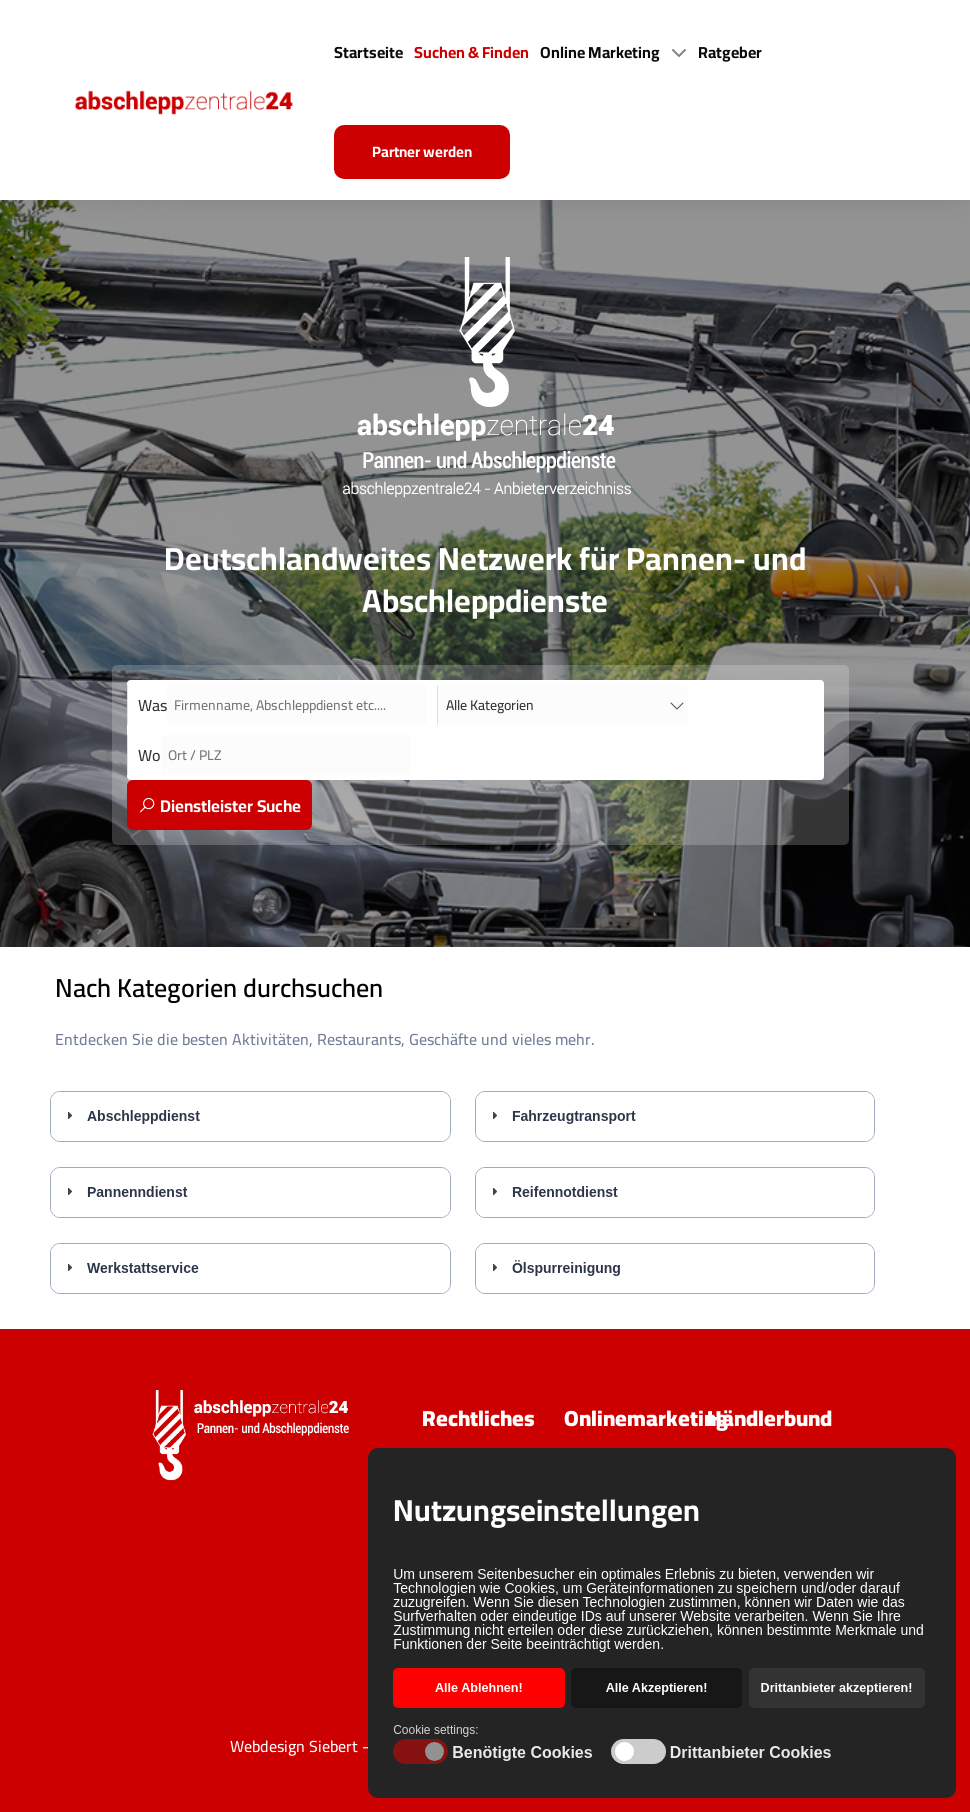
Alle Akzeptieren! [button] (657, 1688)
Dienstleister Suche (219, 806)
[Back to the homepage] (201, 100)
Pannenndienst (137, 1192)
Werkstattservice (143, 1268)
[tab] (250, 1116)
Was (152, 705)
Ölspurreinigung (566, 1268)
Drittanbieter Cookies (751, 1753)
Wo (149, 755)
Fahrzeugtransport (574, 1116)
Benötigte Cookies (522, 1753)
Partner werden (422, 151)
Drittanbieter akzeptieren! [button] (837, 1688)
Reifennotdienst (565, 1192)
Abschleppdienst (143, 1116)
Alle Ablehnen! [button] (479, 1688)
